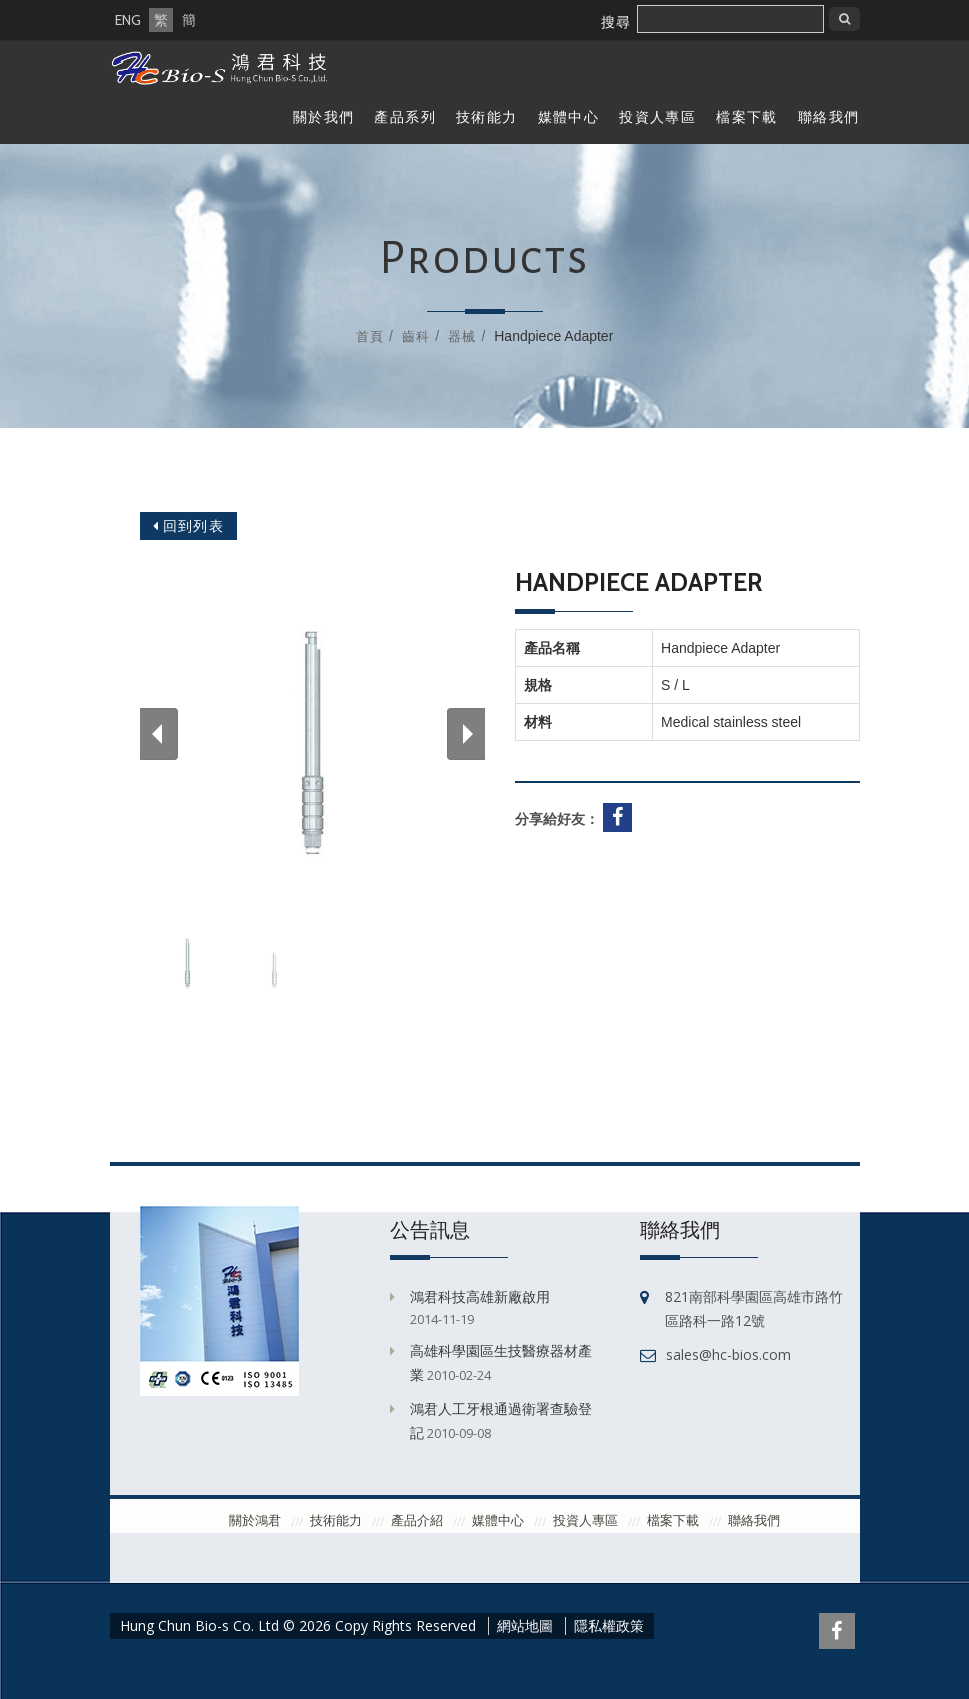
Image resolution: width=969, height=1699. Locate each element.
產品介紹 (417, 1520)
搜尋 (616, 22)
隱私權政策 (609, 1626)
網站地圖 (525, 1626)
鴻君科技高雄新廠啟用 (480, 1296)
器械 (462, 336)
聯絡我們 (829, 117)
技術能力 (487, 117)
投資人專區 (657, 117)
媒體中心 (569, 117)
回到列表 (188, 526)
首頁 (370, 336)
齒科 (416, 336)
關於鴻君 (255, 1520)
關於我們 (324, 117)
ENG (128, 20)
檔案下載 (747, 117)
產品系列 (405, 117)
